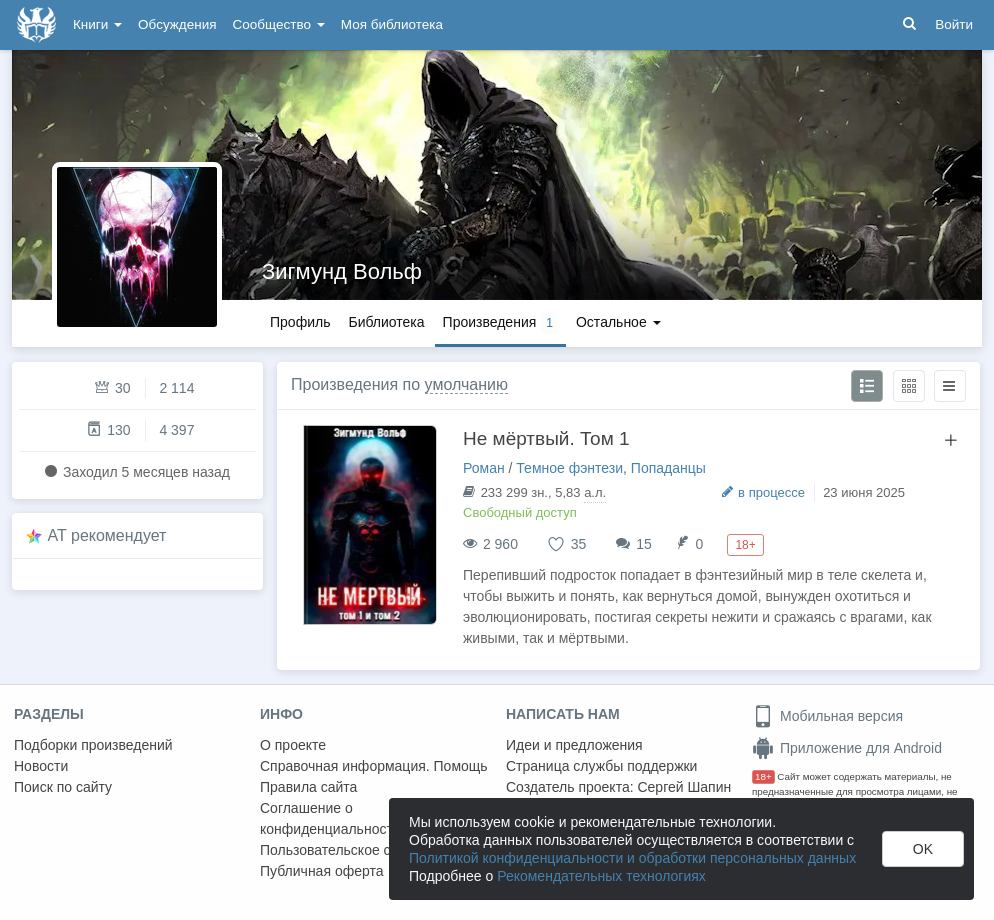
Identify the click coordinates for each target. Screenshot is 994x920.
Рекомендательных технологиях (601, 876)
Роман (484, 468)
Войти (954, 24)
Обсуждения (177, 24)
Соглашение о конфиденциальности (330, 818)
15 (644, 544)
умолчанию (466, 384)
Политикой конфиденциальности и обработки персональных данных (632, 858)
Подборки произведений (93, 745)
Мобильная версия (827, 716)
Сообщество (279, 24)
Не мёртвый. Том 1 (546, 438)
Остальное (618, 322)
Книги (97, 24)
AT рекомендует (107, 535)
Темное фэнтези (569, 468)
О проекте (293, 745)
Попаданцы (668, 468)
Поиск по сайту (63, 787)
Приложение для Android (847, 748)
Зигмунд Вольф (342, 271)
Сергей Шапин (684, 787)
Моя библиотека (392, 24)
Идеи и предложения (574, 745)
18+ (763, 776)
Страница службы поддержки (601, 766)
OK (923, 849)
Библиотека (386, 322)
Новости (41, 766)
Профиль (300, 322)
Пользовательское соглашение (361, 850)
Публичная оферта (322, 871)
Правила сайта (308, 787)
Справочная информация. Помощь (374, 766)
